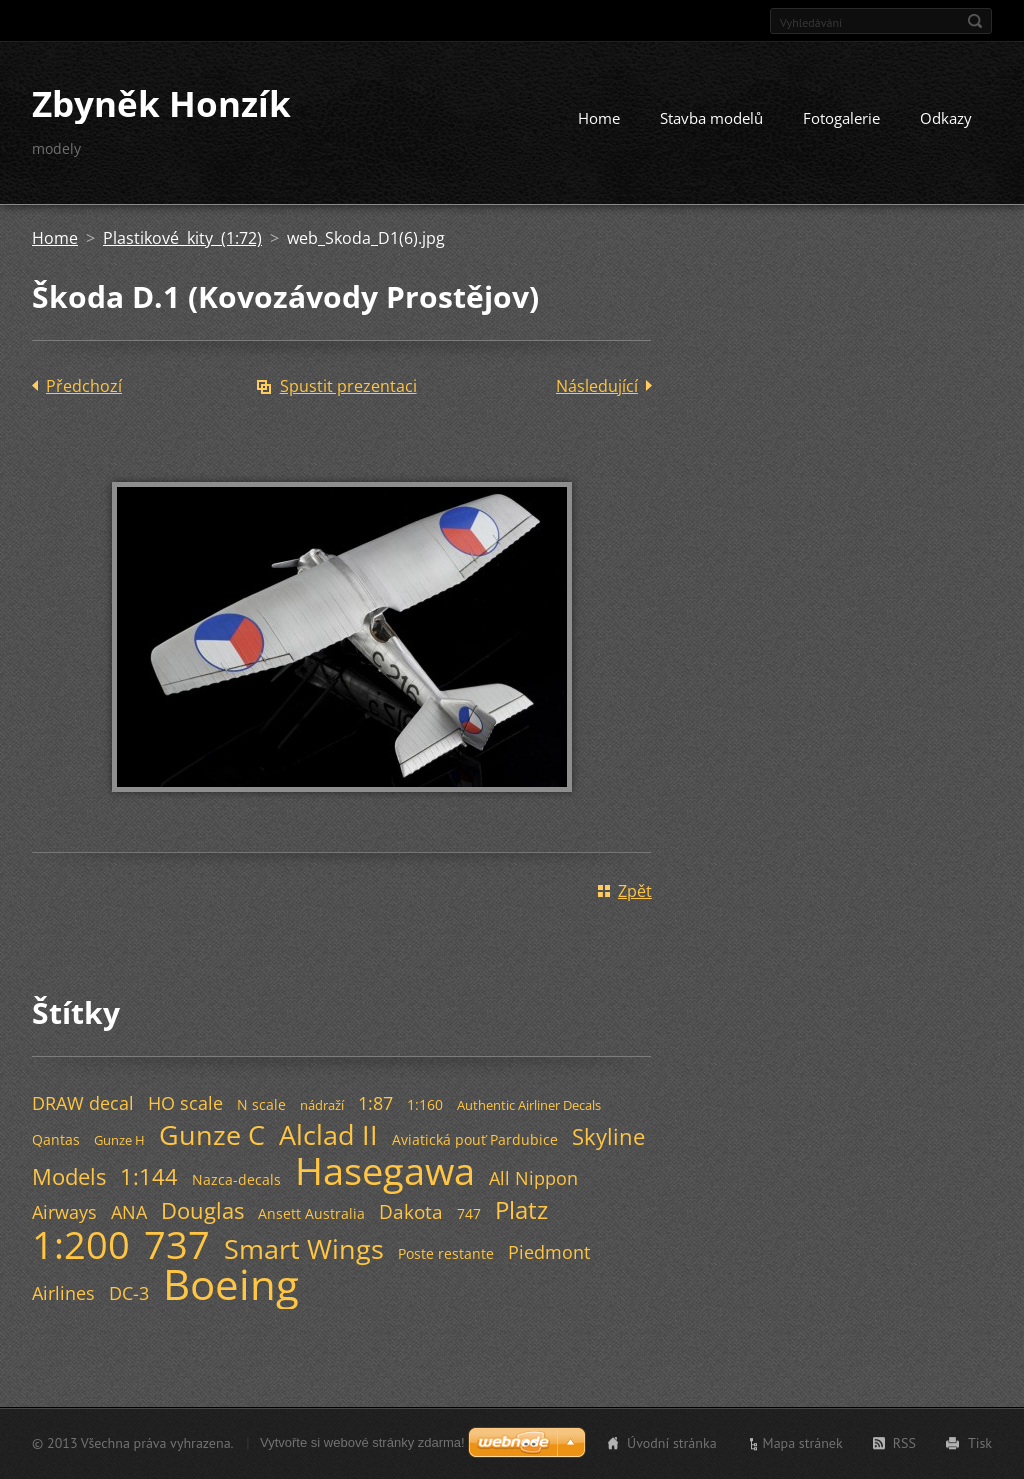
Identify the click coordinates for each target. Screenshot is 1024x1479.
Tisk (980, 1443)
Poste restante (446, 1253)
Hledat (975, 21)
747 (469, 1213)
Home (599, 118)
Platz (521, 1209)
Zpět (635, 891)
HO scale (185, 1103)
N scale (261, 1104)
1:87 (375, 1103)
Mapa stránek (803, 1443)
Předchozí (84, 386)
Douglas (202, 1210)
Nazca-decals (236, 1179)
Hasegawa (385, 1170)
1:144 (149, 1176)
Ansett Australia (311, 1213)
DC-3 (129, 1293)
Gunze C (212, 1134)
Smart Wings (304, 1248)
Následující (597, 386)
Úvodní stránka (672, 1443)
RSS (904, 1443)
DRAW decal (83, 1103)
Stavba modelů (711, 118)
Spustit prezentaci (348, 386)
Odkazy (946, 118)
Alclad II (328, 1134)
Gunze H (119, 1140)
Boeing (231, 1284)
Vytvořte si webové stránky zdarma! (362, 1442)
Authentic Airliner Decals (529, 1105)
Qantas (56, 1139)
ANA (129, 1212)
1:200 (81, 1244)
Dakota (411, 1211)
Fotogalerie (841, 118)
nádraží (322, 1105)
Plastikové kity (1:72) (182, 238)
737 (177, 1244)
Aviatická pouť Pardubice (475, 1139)
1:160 (425, 1104)
